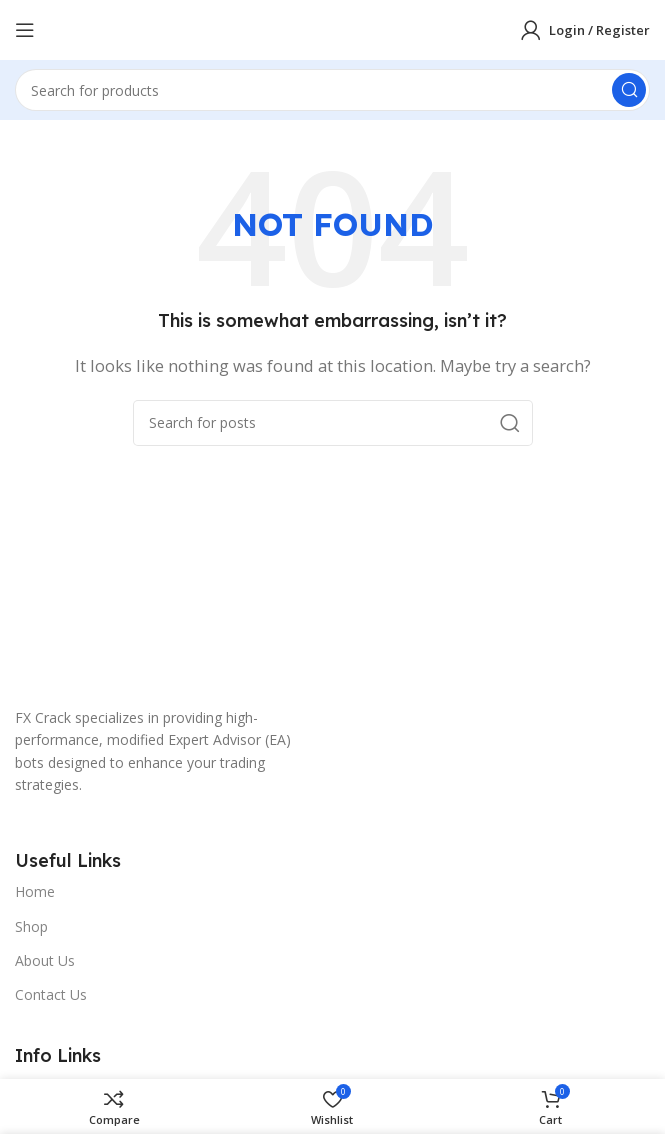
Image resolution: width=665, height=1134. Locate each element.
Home (35, 891)
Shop (31, 926)
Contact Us (51, 994)
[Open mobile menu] (25, 30)
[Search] (332, 90)
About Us (45, 960)
